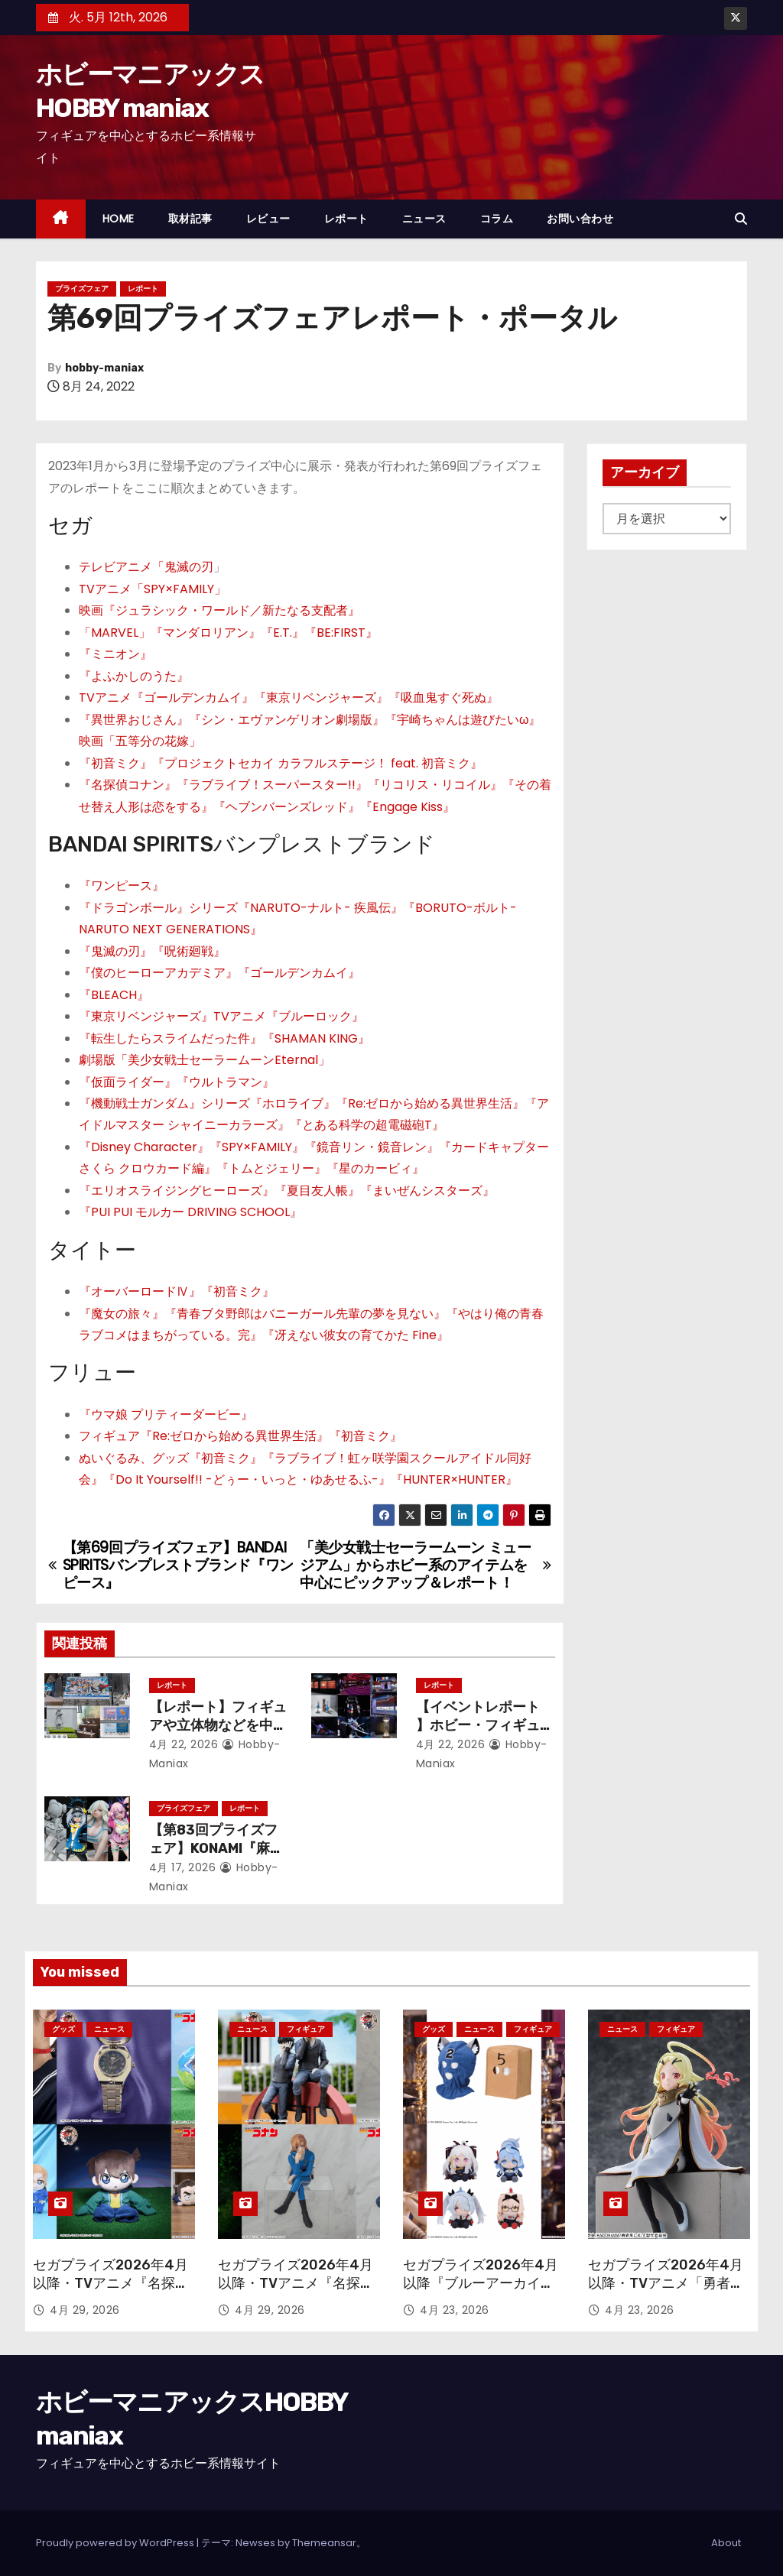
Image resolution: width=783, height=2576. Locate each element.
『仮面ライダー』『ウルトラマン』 (177, 1082)
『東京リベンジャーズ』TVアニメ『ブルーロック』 (221, 1016)
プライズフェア (82, 288)
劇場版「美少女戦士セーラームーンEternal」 (204, 1060)
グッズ (63, 2029)
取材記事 (190, 218)
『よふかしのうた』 (134, 676)
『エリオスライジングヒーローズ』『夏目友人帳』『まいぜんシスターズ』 (287, 1190)
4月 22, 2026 (184, 1744)
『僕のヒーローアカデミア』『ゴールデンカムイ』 (219, 972)
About (726, 2542)
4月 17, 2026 (182, 1867)
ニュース (424, 218)
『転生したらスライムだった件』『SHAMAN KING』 (224, 1038)
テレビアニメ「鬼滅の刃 (146, 567)
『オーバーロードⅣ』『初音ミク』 (177, 1291)
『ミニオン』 (115, 654)
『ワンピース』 (121, 885)
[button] (741, 219)
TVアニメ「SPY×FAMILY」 (152, 589)
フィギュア (306, 2029)
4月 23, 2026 (454, 2310)
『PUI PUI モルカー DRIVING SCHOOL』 (190, 1212)
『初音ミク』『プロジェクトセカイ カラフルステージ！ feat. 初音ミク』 (280, 763)
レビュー (268, 218)
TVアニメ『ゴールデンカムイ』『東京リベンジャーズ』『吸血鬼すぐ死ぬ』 (289, 697)
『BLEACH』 (114, 995)
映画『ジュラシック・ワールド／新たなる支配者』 (219, 610)
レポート (346, 218)
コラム (497, 218)
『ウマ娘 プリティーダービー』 (166, 1414)
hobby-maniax (104, 368)
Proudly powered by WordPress (116, 2542)
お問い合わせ (580, 218)
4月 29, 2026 (85, 2310)
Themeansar (324, 2542)
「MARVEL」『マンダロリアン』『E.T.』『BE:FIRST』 (228, 632)
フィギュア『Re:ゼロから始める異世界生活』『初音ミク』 (240, 1436)
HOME (118, 218)
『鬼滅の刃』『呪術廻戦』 (152, 951)
